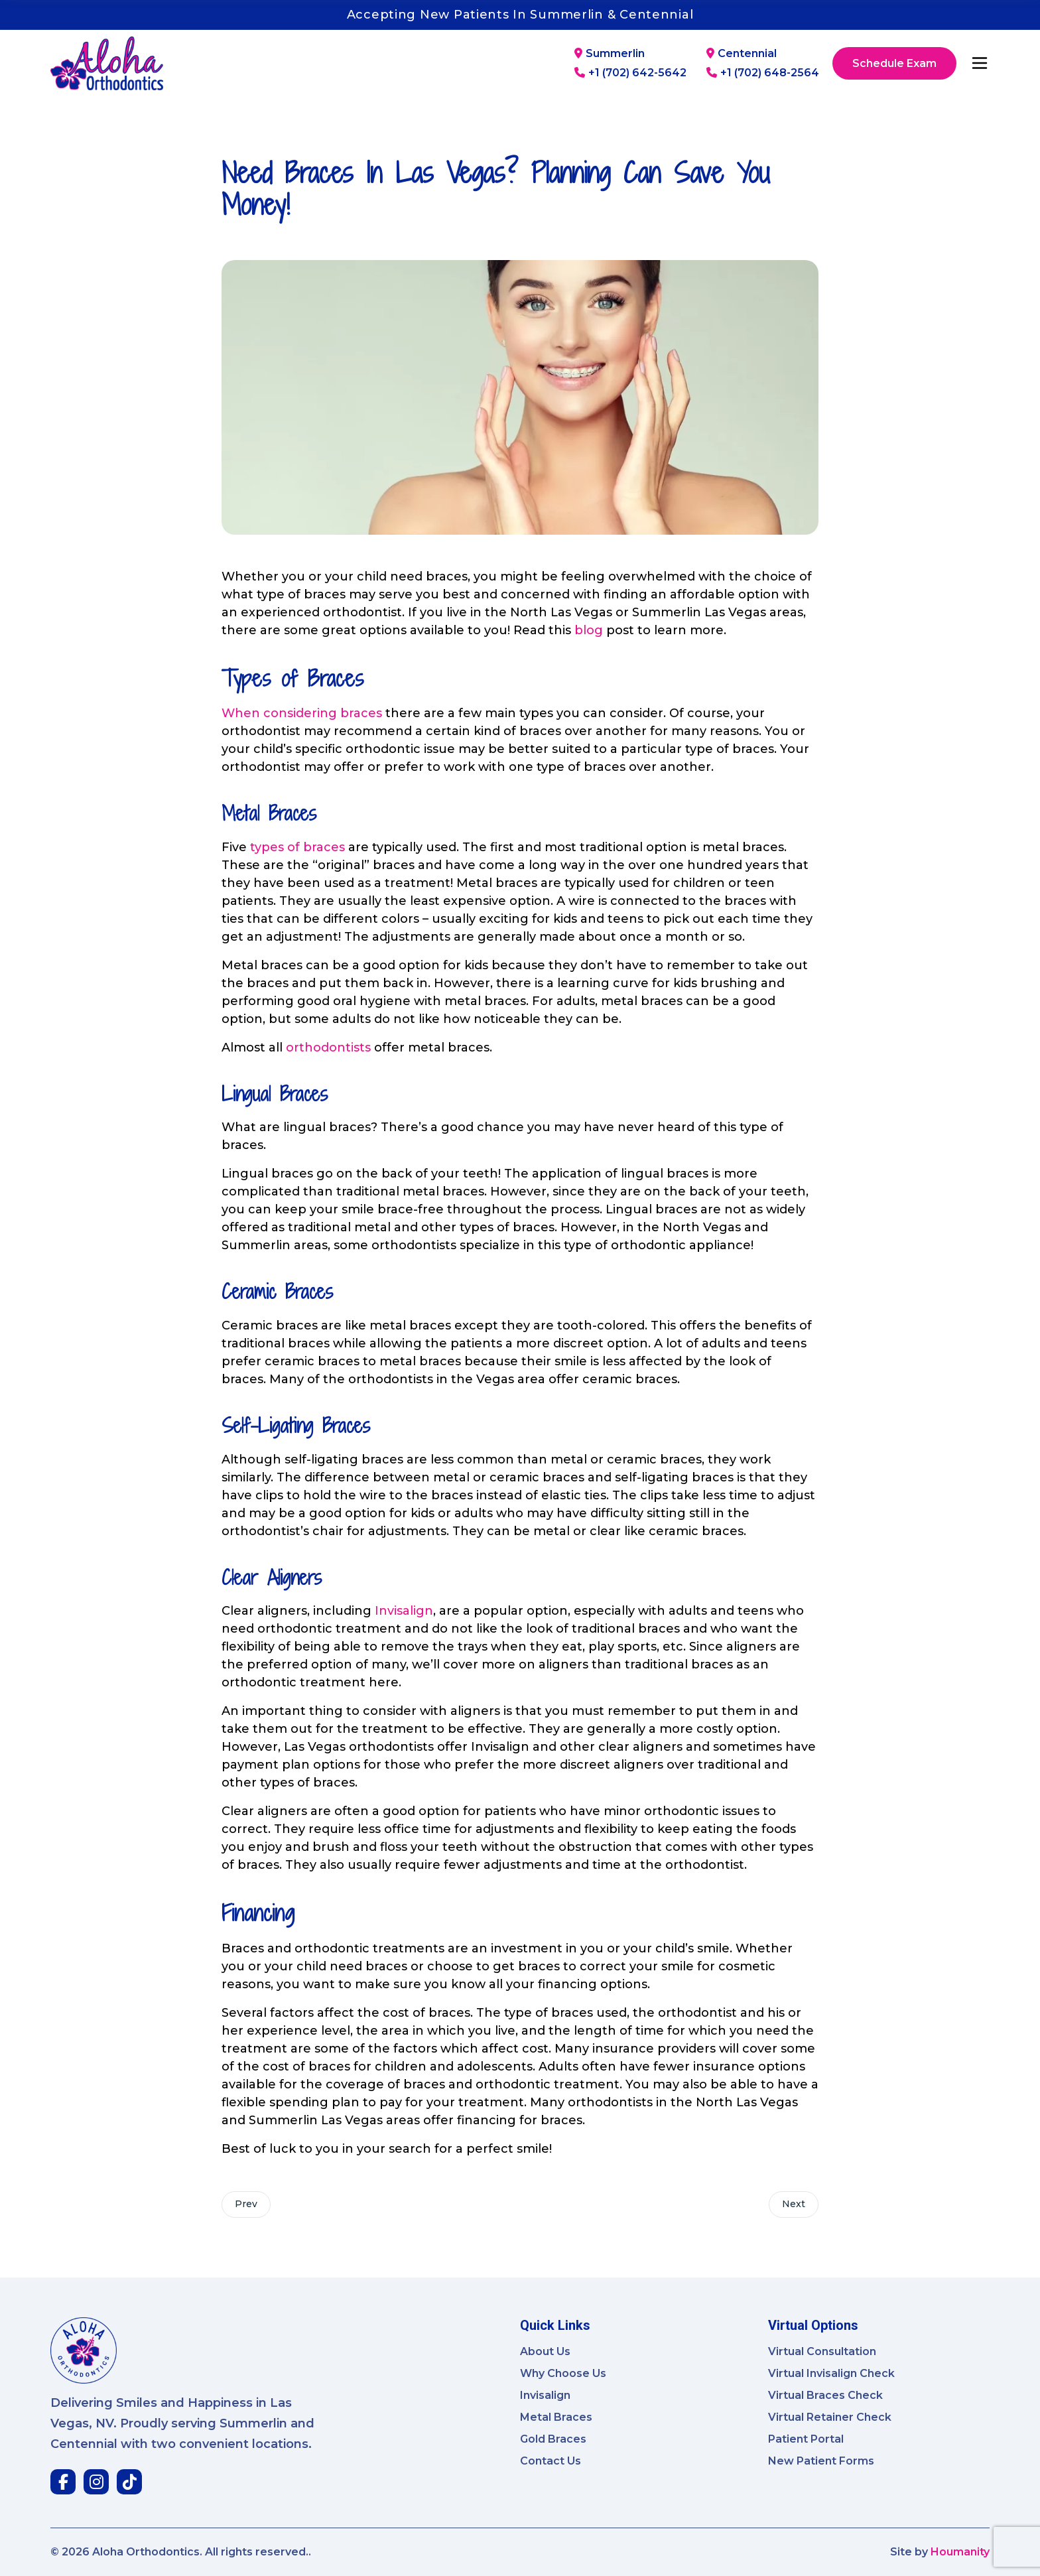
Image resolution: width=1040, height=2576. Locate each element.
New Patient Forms (821, 2461)
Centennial (741, 54)
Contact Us (550, 2461)
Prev (246, 2204)
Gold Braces (553, 2439)
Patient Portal (806, 2439)
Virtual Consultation (822, 2351)
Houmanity (960, 2551)
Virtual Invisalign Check (831, 2373)
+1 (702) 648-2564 (762, 73)
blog (588, 630)
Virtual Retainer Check (829, 2417)
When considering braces (302, 713)
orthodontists (328, 1047)
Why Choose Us (563, 2373)
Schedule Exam (894, 63)
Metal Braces (556, 2417)
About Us (545, 2351)
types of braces (297, 847)
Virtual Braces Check (825, 2395)
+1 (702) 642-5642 (630, 73)
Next (793, 2204)
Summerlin (609, 54)
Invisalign (404, 1610)
